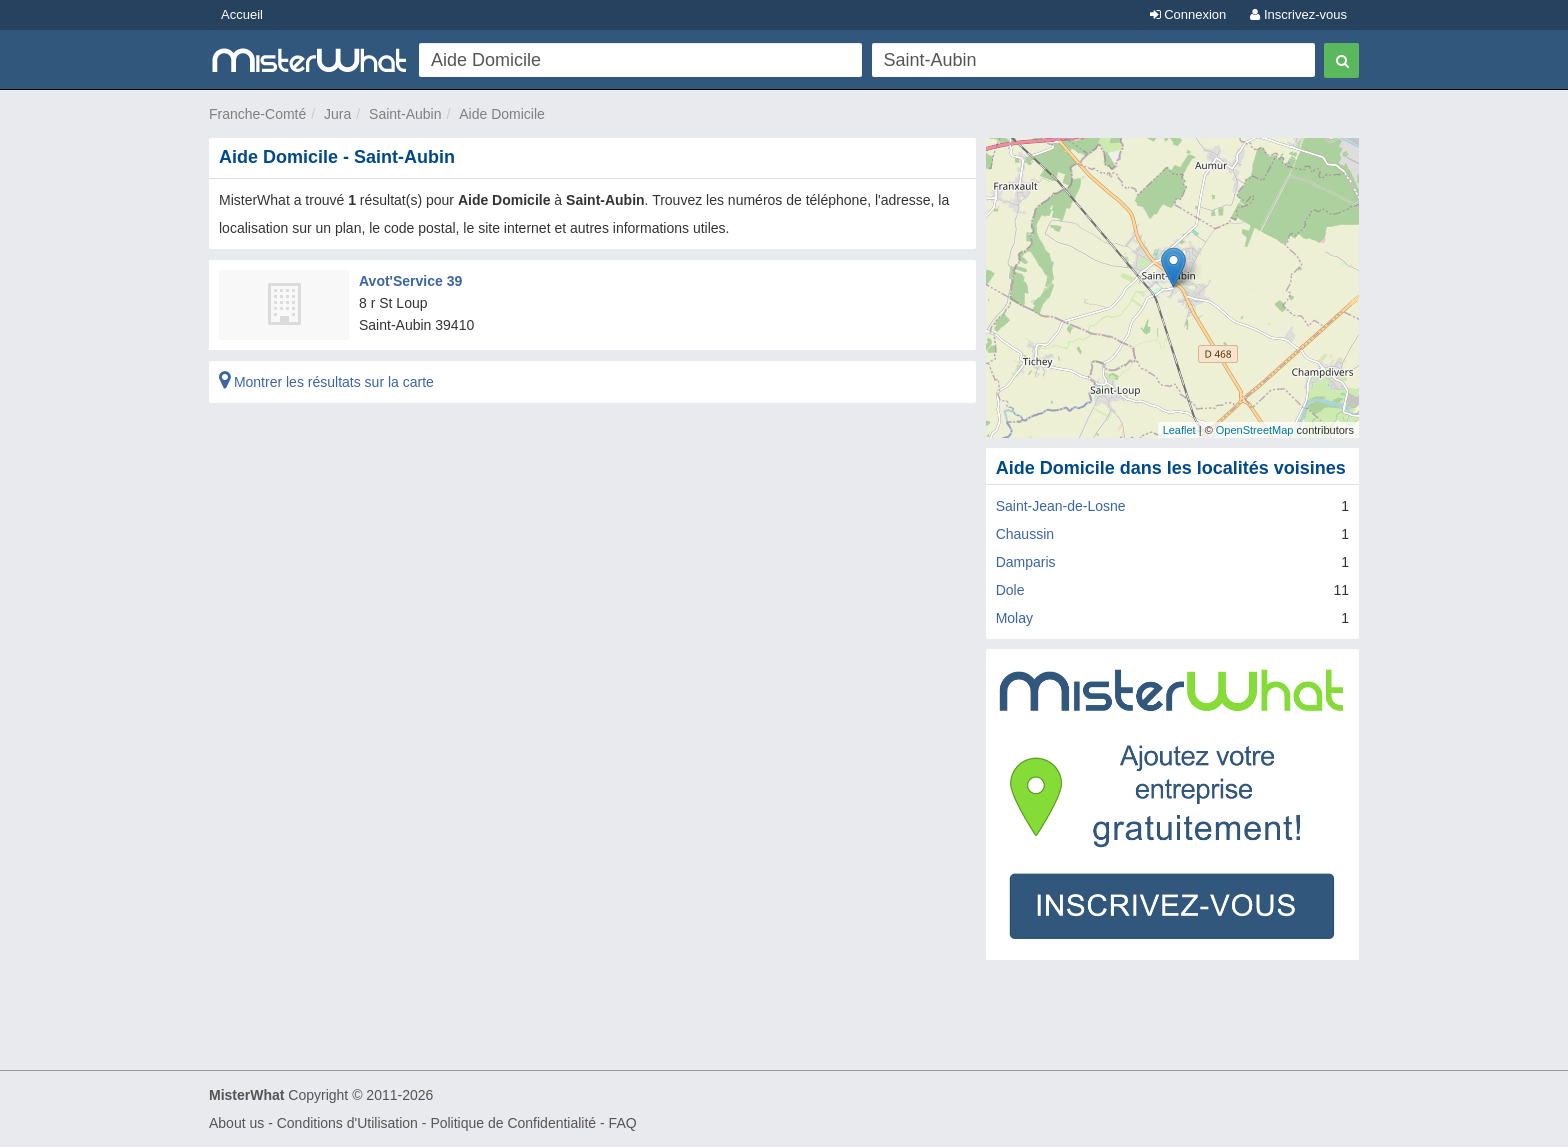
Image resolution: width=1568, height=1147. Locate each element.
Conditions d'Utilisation (347, 1123)
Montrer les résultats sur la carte (326, 382)
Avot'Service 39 (410, 281)
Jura (337, 114)
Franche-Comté (257, 114)
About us (236, 1123)
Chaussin (1025, 534)
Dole (1010, 590)
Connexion (1188, 14)
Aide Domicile (502, 114)
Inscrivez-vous (1298, 14)
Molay (1014, 618)
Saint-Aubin (405, 114)
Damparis (1026, 562)
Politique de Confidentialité (513, 1123)
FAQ (623, 1123)
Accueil (242, 14)
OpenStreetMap (1255, 430)
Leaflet (1179, 430)
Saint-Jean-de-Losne (1061, 506)
